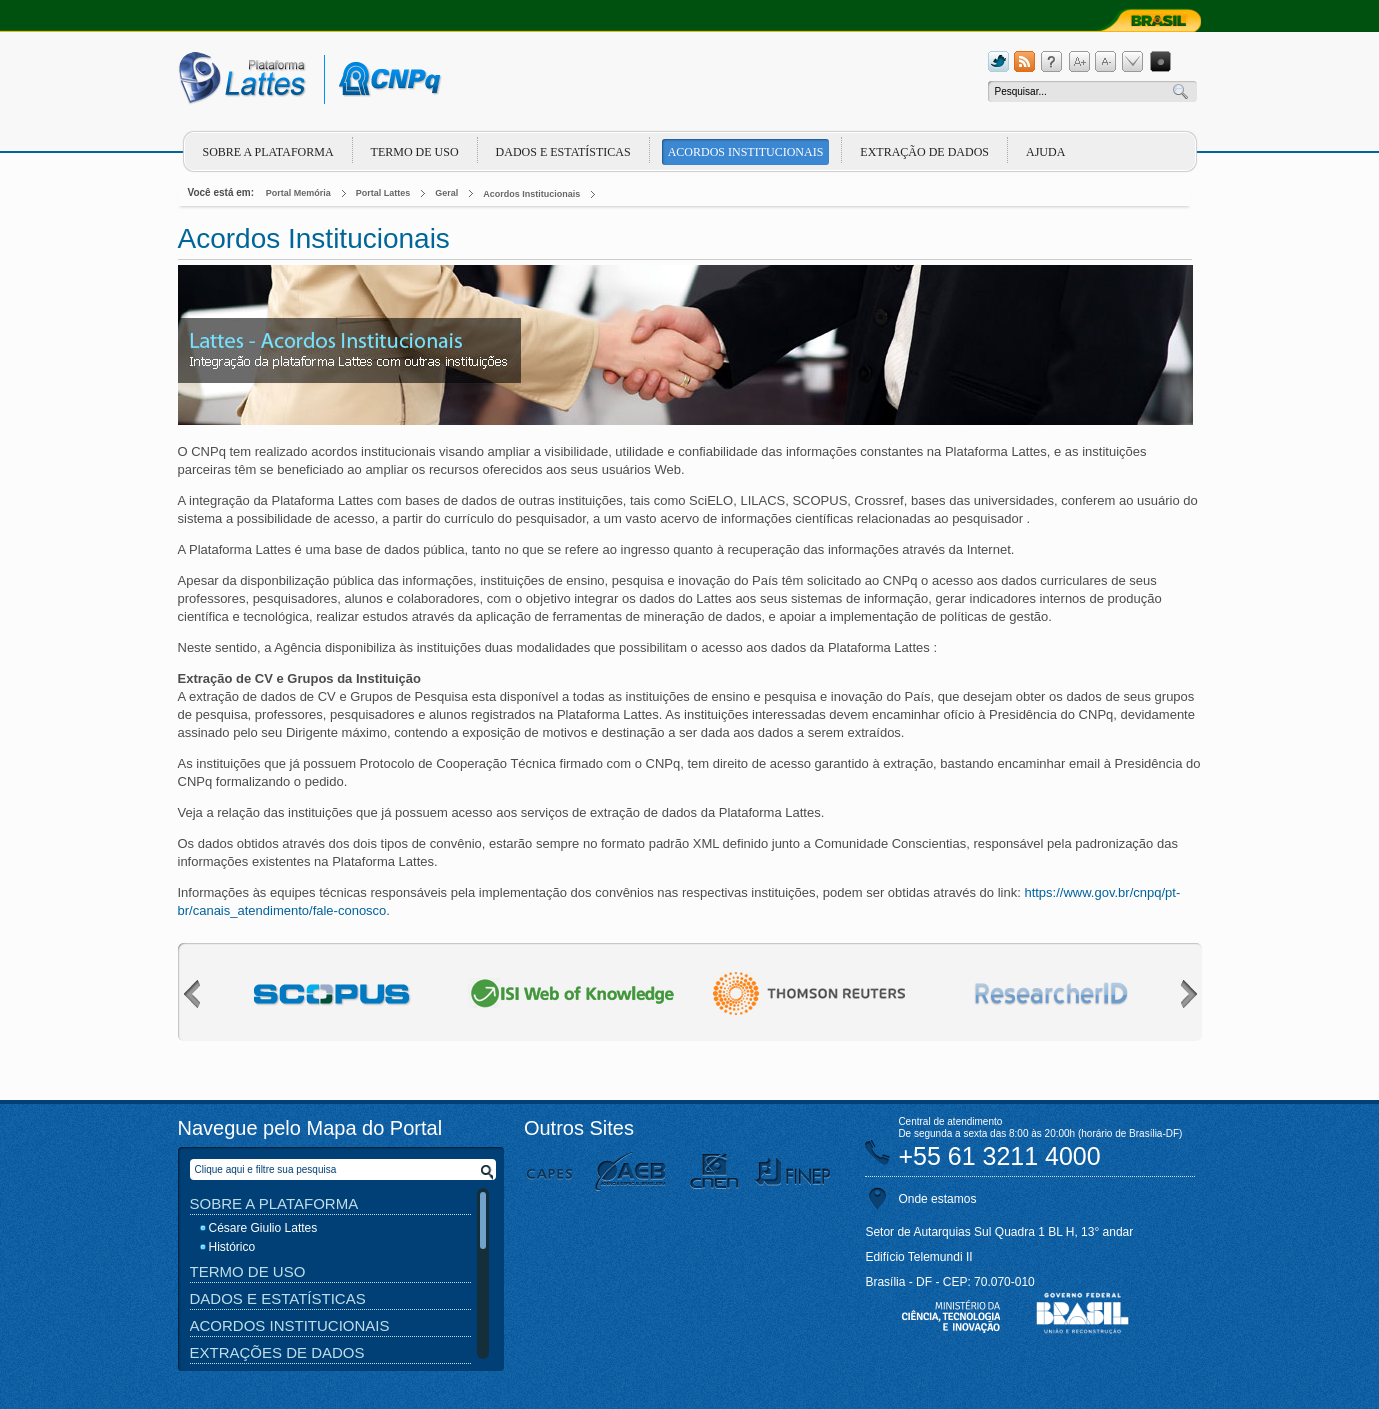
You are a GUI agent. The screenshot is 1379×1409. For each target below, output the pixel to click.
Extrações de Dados (277, 1352)
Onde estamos (937, 1199)
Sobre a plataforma (268, 152)
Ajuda (1045, 152)
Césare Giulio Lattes (263, 1228)
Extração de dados (924, 152)
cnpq (386, 79)
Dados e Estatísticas (563, 152)
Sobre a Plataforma (274, 1203)
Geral (446, 193)
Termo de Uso (415, 152)
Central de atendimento (950, 1121)
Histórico (232, 1247)
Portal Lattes (383, 193)
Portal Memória (298, 193)
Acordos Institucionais (746, 152)
